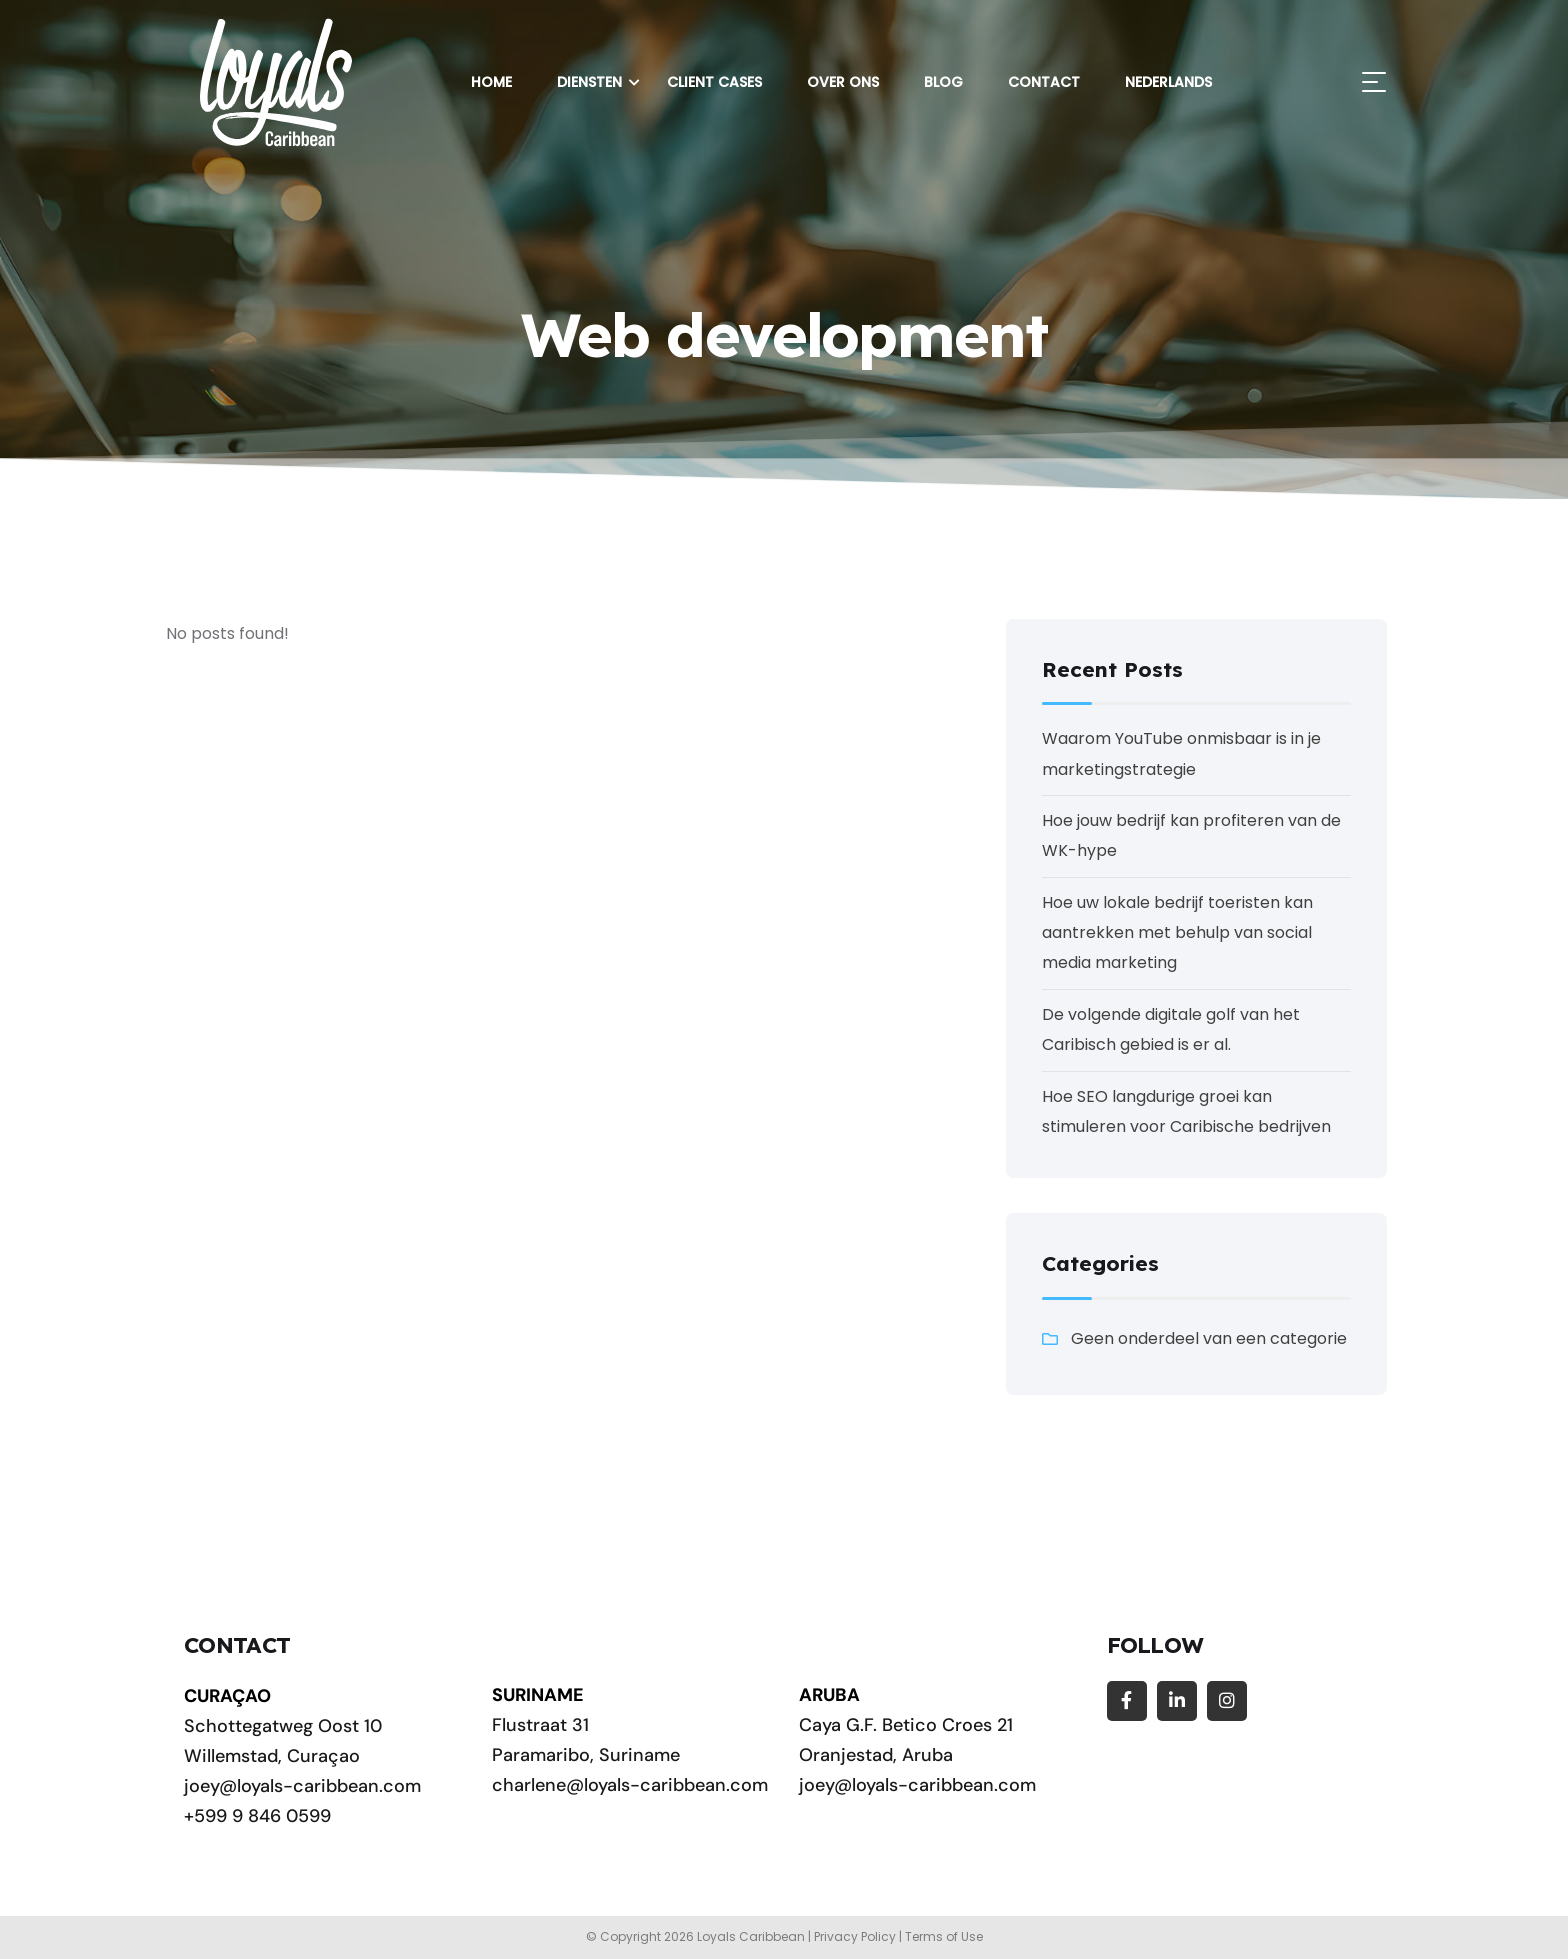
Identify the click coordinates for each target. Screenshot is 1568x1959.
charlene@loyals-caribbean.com (630, 1785)
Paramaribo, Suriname (586, 1755)
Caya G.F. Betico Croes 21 (906, 1725)
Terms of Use (944, 1936)
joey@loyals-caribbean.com (302, 1786)
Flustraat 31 (540, 1725)
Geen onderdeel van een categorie (1209, 1338)
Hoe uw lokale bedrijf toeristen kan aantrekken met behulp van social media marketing (1177, 933)
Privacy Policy (855, 1936)
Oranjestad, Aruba (876, 1755)
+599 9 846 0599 (257, 1816)
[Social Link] (1127, 1701)
